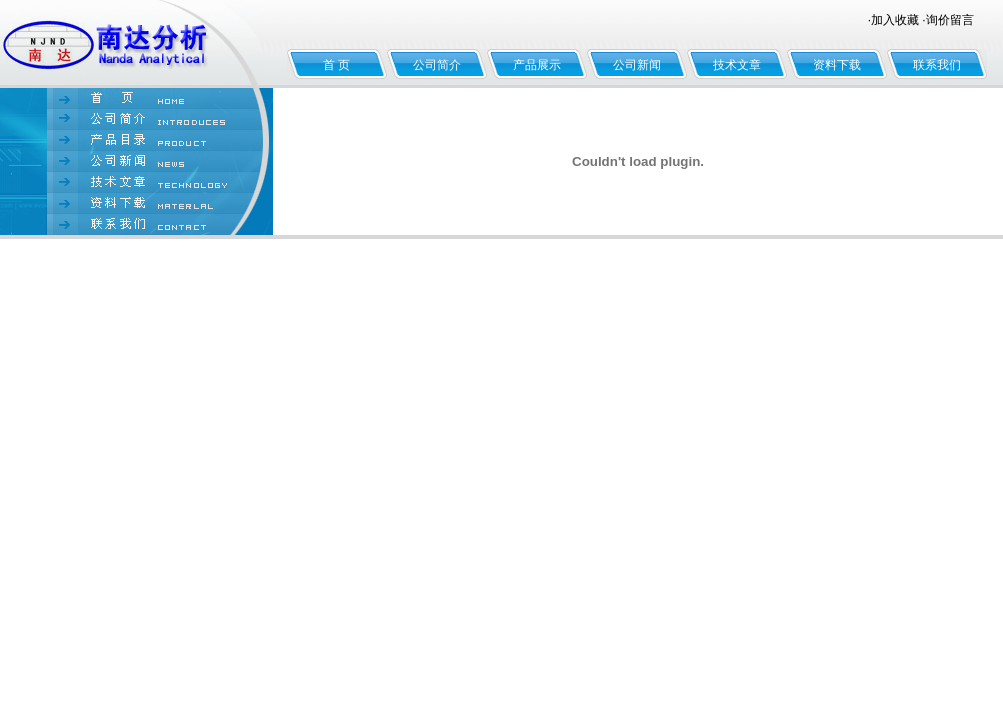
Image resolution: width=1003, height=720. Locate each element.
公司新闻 (637, 65)
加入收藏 (895, 20)
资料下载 (837, 65)
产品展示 (537, 65)
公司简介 (437, 65)
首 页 (336, 65)
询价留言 (950, 20)
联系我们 (937, 65)
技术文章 (737, 65)
